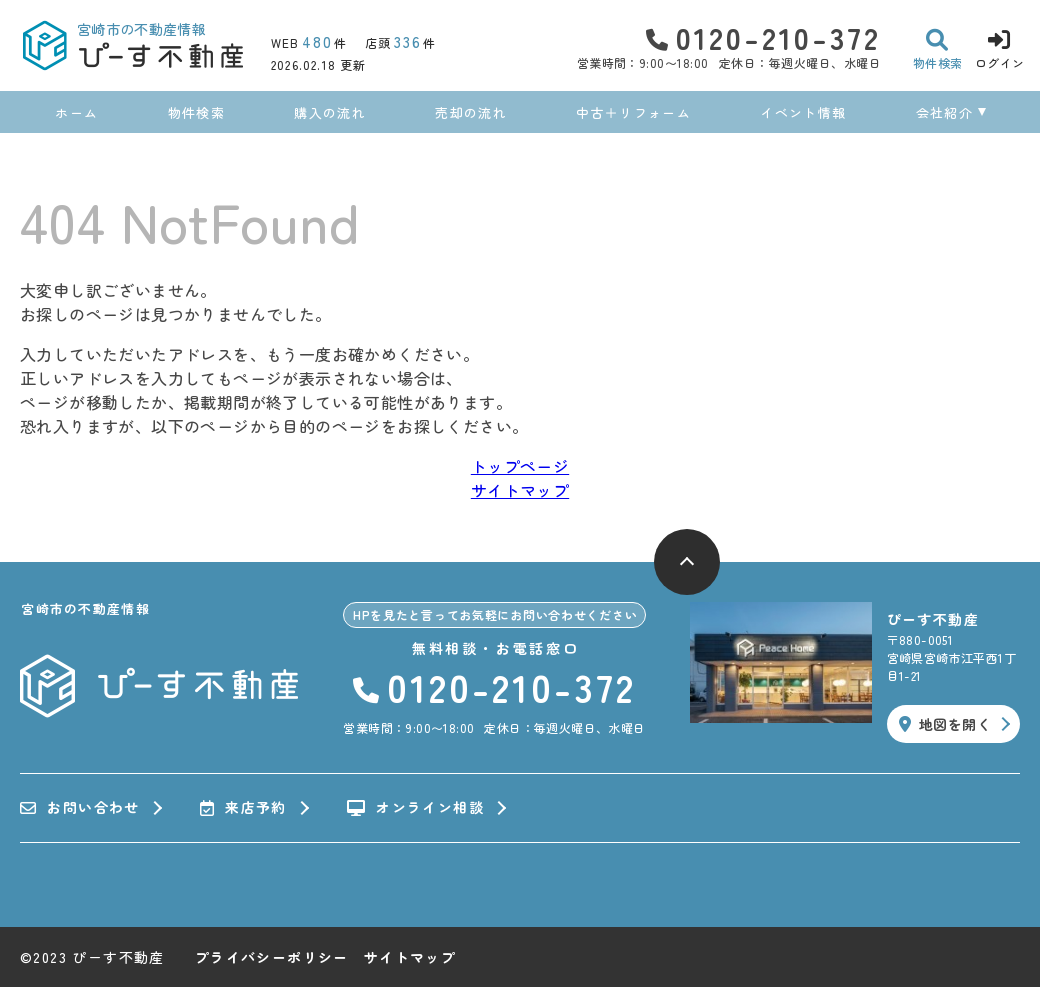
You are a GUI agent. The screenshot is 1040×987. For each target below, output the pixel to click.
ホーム (76, 112)
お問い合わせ (80, 808)
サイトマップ (520, 490)
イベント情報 (803, 112)
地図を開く (945, 724)
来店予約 (243, 808)
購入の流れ (330, 112)
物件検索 (196, 112)
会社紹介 (944, 112)
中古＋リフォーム (633, 112)
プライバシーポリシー (272, 957)
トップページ (520, 466)
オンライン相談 (415, 808)
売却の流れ (471, 112)
